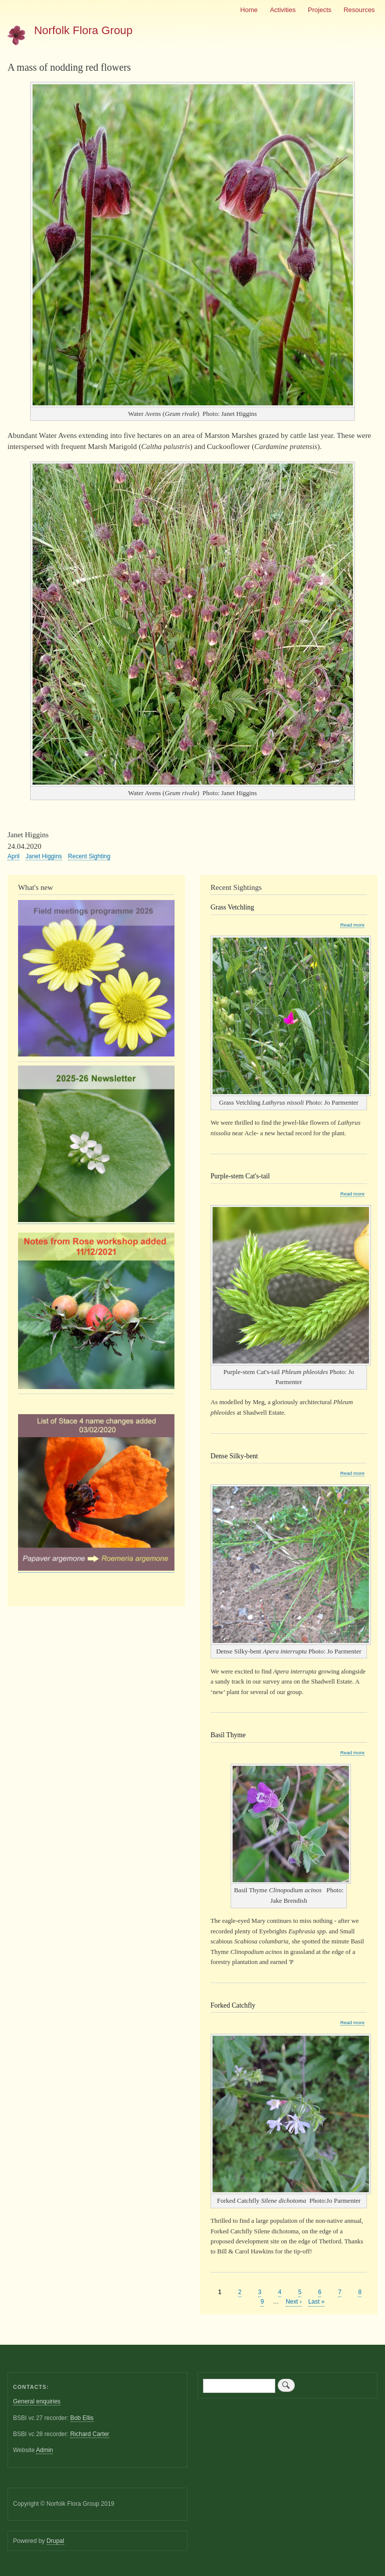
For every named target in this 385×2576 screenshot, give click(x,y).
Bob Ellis (82, 2417)
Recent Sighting (89, 856)
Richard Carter (89, 2434)
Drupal (55, 2540)
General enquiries (37, 2401)
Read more (352, 925)
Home (249, 10)
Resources (358, 10)
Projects (319, 10)
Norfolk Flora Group (83, 30)
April (14, 856)
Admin (44, 2450)
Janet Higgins (44, 856)
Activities (282, 10)
